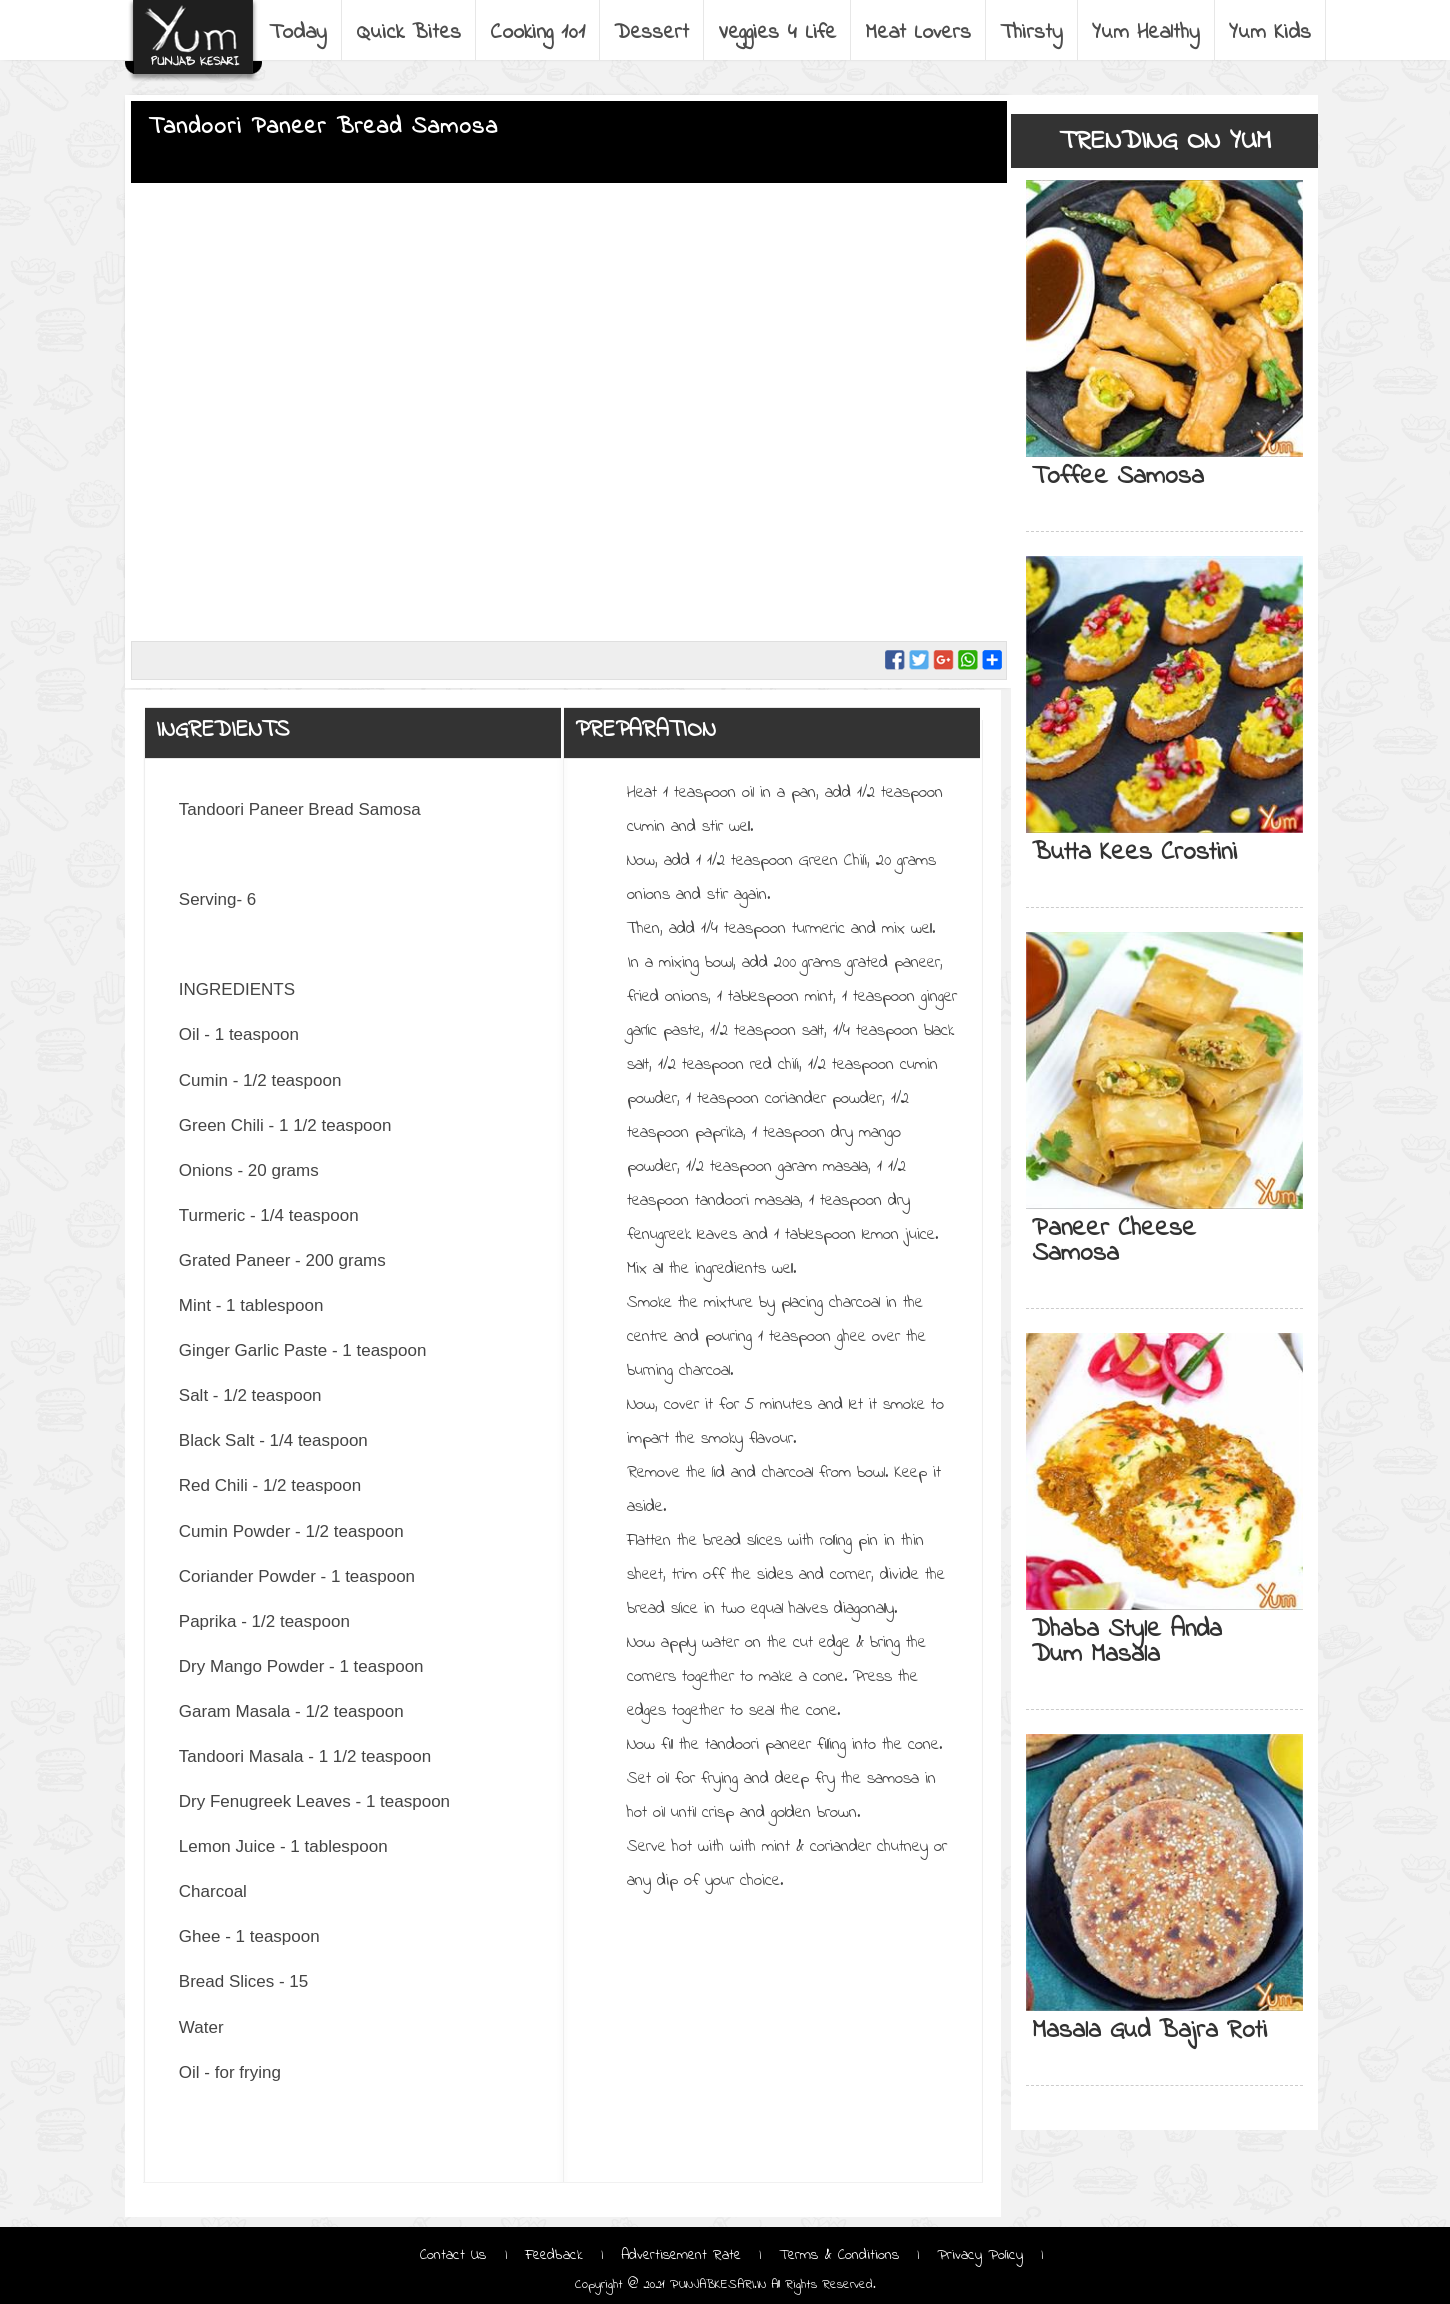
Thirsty (1031, 33)
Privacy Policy (980, 2255)
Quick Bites (408, 33)
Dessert (651, 33)
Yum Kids (1270, 33)
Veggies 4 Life (777, 33)
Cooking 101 (537, 33)
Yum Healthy (1146, 33)
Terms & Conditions (839, 2255)
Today (298, 33)
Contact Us (456, 2255)
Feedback (554, 2255)
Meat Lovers (918, 33)
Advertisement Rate (681, 2255)
